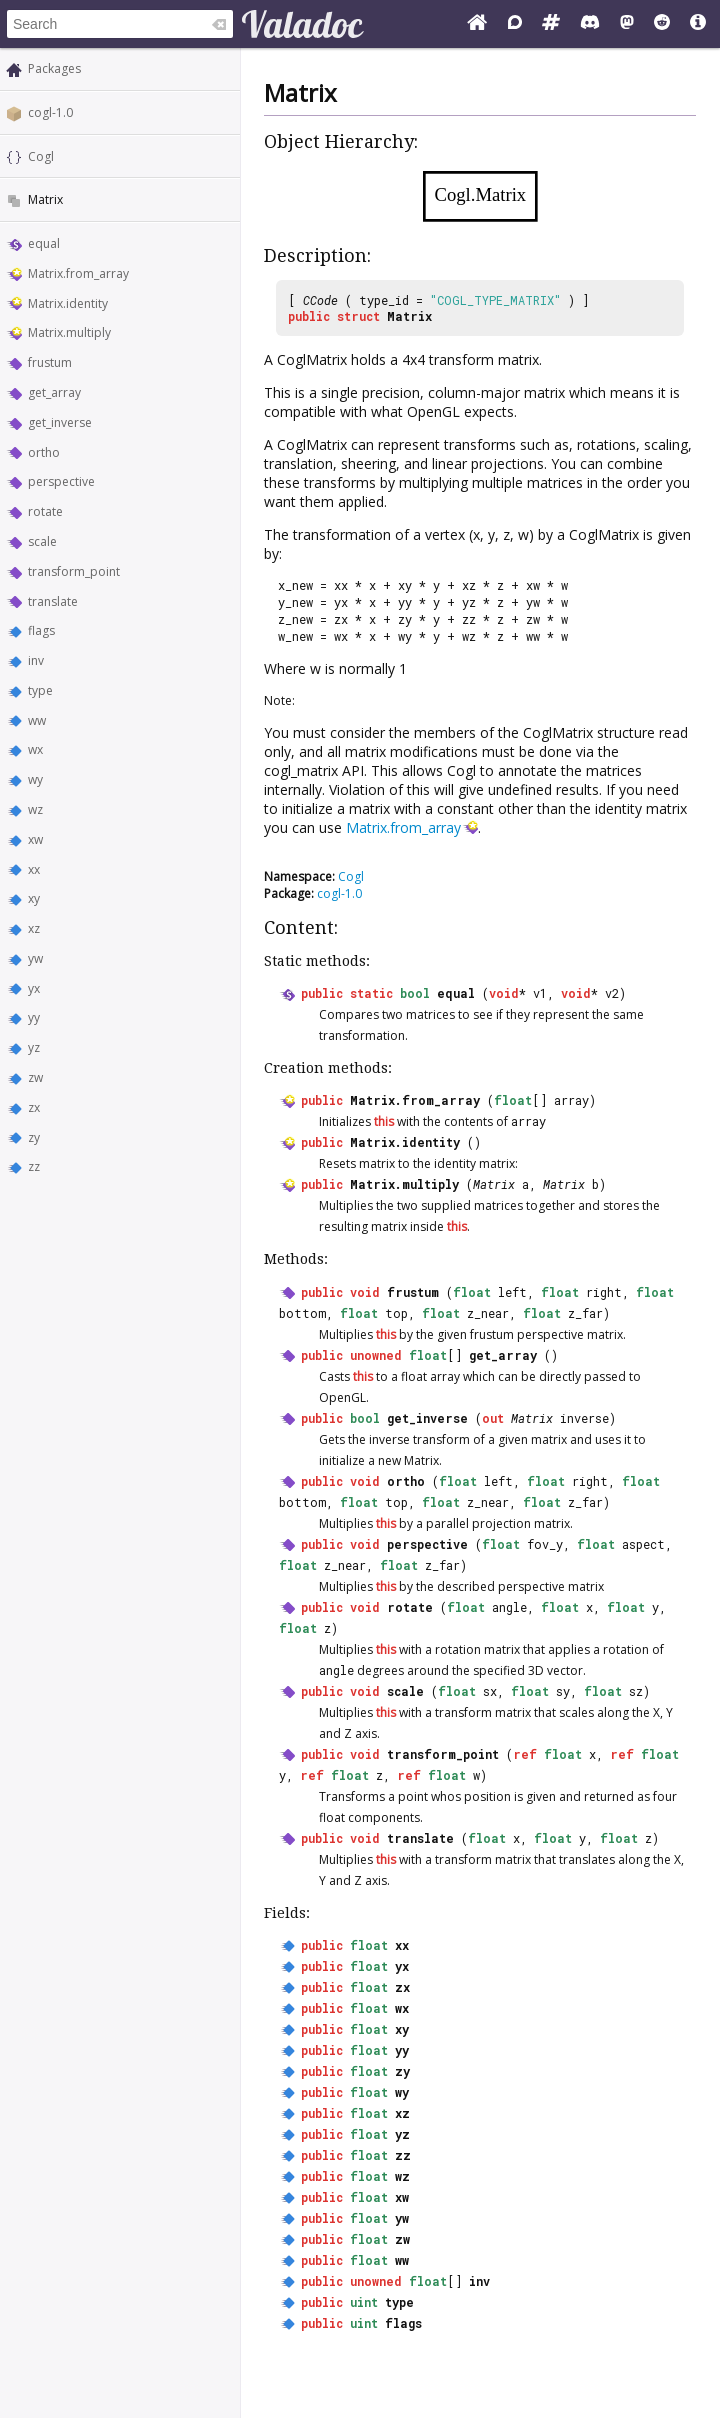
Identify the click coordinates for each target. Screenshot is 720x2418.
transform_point (74, 571)
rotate (45, 511)
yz (34, 1047)
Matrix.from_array (78, 273)
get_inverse (60, 422)
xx (34, 869)
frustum (50, 362)
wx (35, 749)
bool (415, 993)
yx (34, 988)
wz (35, 809)
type (40, 690)
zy (34, 1137)
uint (364, 2302)
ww (37, 720)
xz (34, 928)
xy (34, 898)
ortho (44, 452)
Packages (54, 68)
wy (35, 779)
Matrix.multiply (69, 332)
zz (34, 1166)
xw (35, 839)
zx (34, 1107)
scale (42, 541)
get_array (54, 392)
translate (53, 601)
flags (41, 630)
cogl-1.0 (50, 112)
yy (34, 1017)
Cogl (41, 156)
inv (36, 660)
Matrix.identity (68, 303)
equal (44, 243)
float (513, 1100)
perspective (61, 481)
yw (35, 958)
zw (35, 1077)
